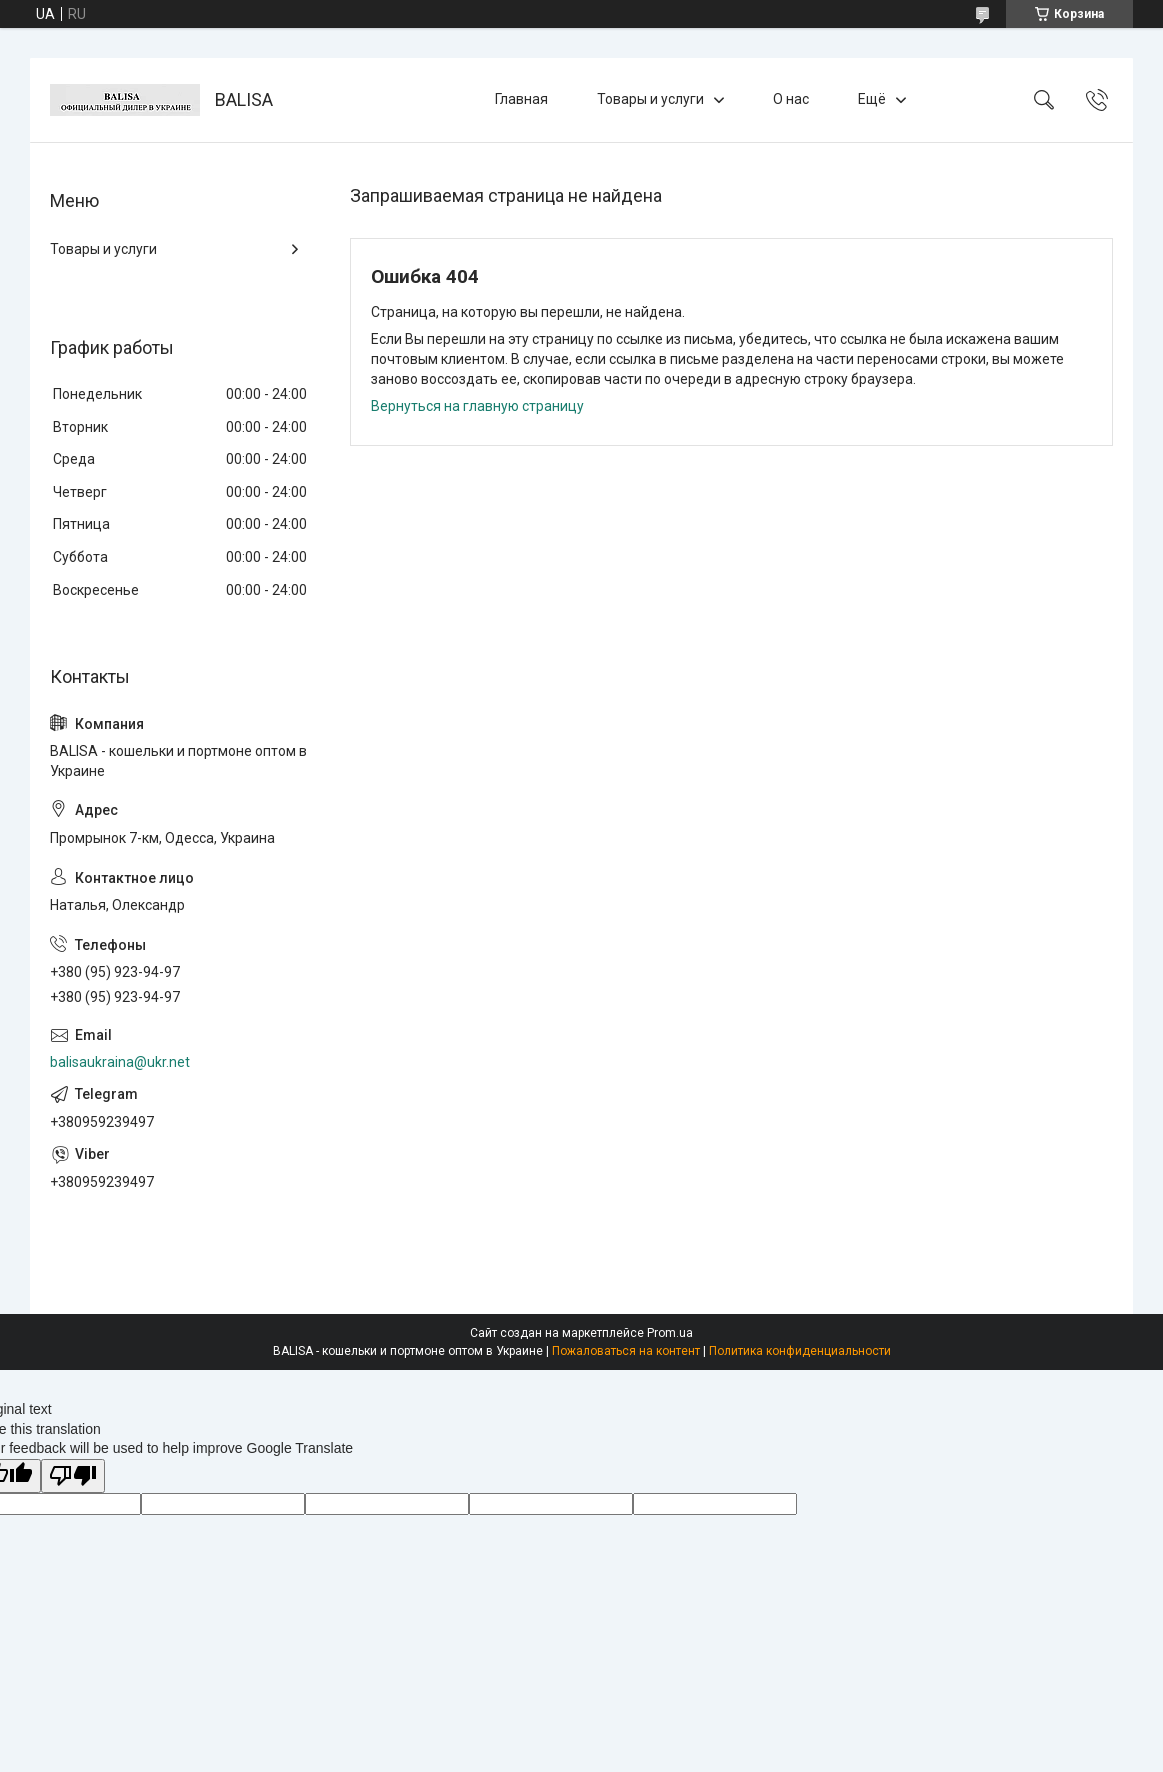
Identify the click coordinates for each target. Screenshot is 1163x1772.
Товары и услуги (650, 99)
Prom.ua (670, 1333)
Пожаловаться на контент (626, 1351)
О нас (791, 99)
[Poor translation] (73, 1476)
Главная (521, 99)
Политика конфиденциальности (800, 1351)
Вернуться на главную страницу (477, 406)
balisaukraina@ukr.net (120, 1062)
